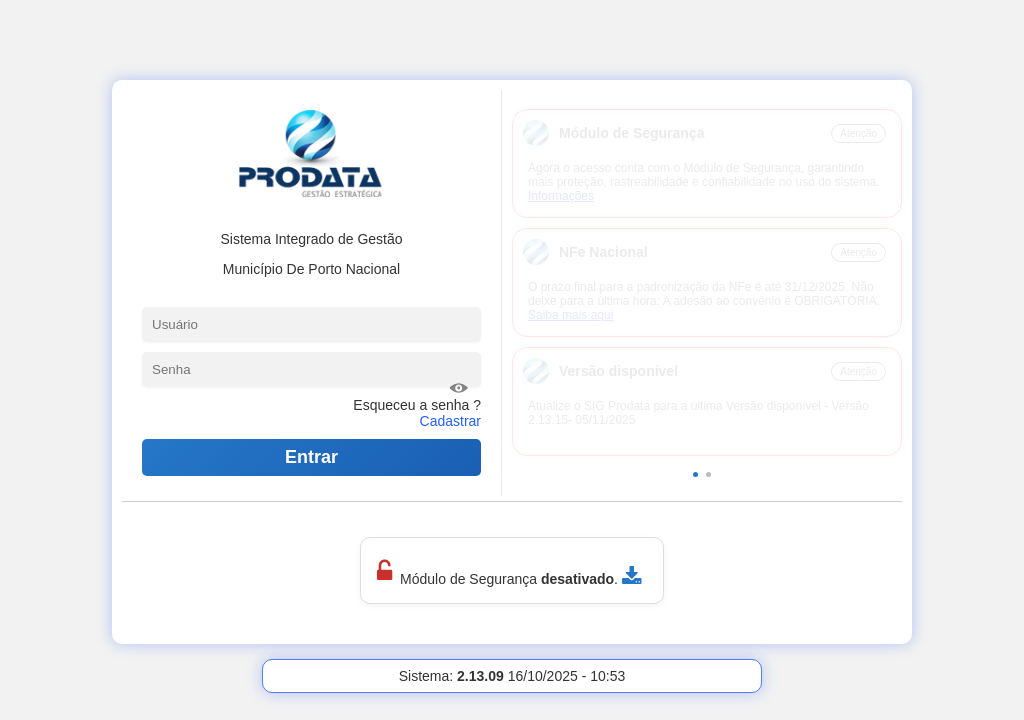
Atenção (858, 133)
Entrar (311, 457)
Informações (561, 196)
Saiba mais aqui (570, 315)
